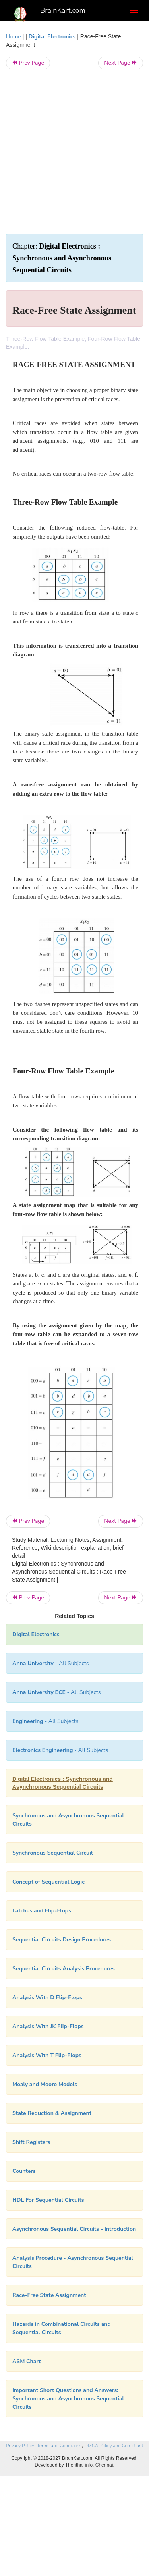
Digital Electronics (52, 36)
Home (13, 36)
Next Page (120, 63)
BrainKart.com (62, 10)
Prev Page (28, 63)
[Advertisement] (74, 151)
